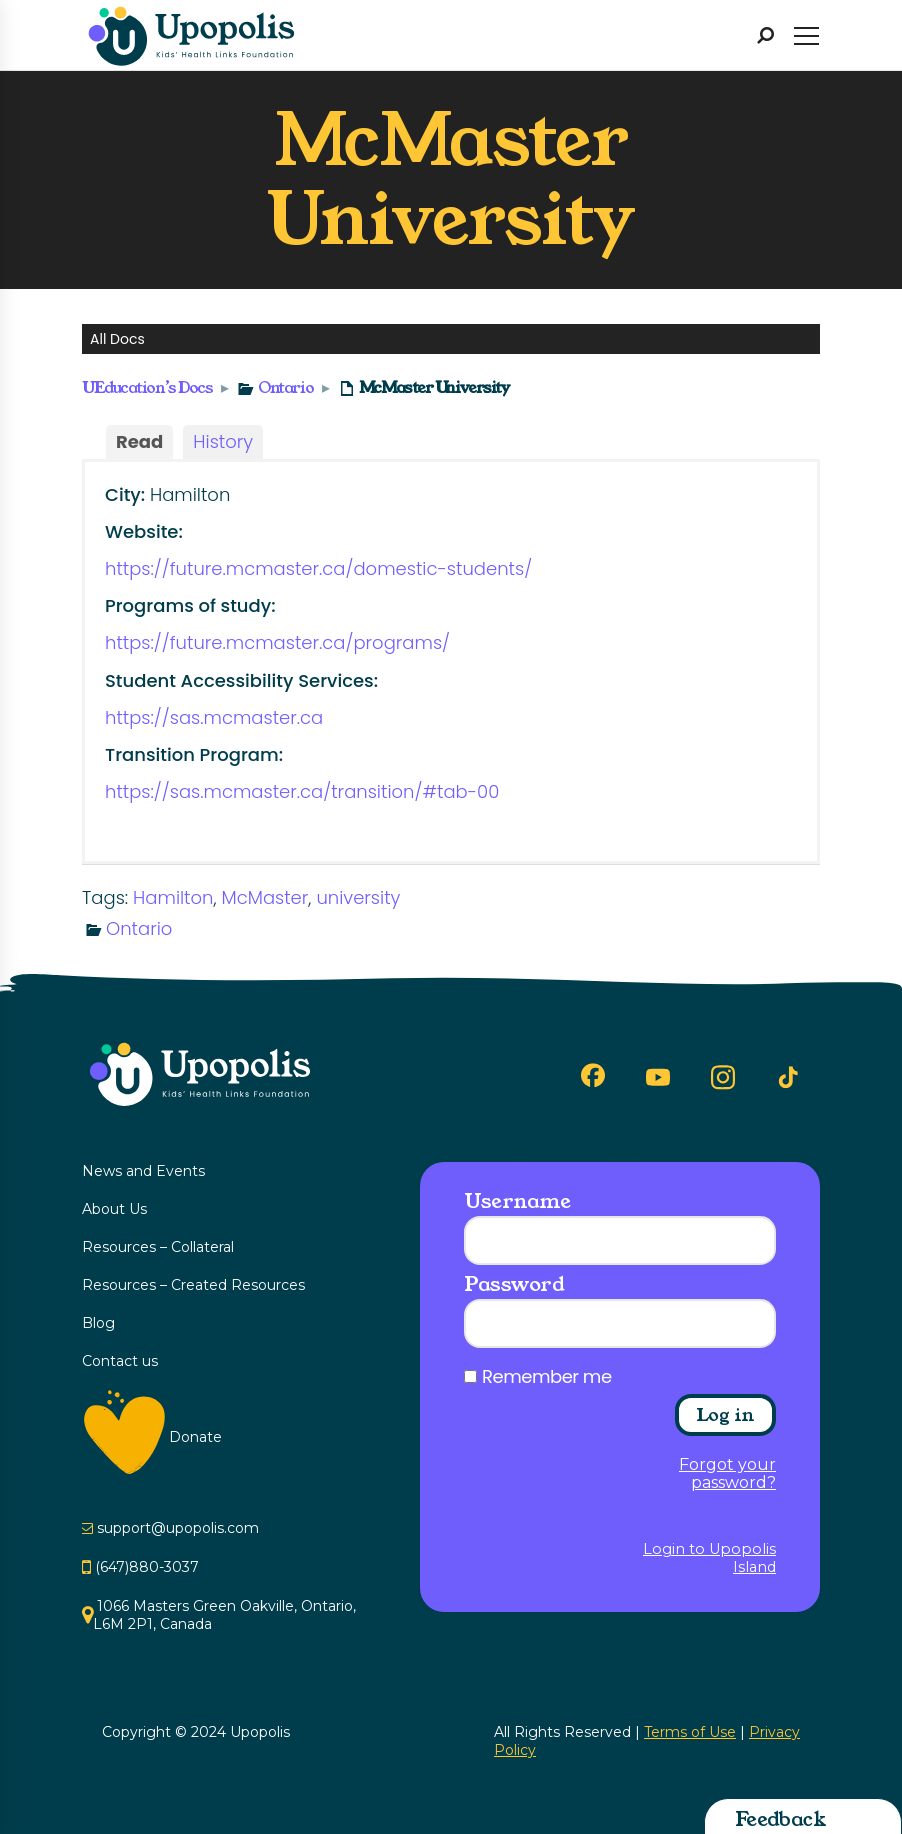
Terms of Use (690, 1732)
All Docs (117, 339)
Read (139, 441)
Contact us (120, 1361)
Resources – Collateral (158, 1247)
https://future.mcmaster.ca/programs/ (277, 642)
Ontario (285, 387)
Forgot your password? (727, 1474)
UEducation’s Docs (147, 387)
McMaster (265, 897)
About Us (114, 1209)
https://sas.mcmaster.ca (214, 717)
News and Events (143, 1171)
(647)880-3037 (147, 1567)
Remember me (547, 1377)
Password (514, 1284)
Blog (98, 1323)
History (223, 441)
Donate (195, 1437)
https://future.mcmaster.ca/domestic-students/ (318, 568)
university (358, 897)
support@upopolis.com (178, 1528)
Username (517, 1201)
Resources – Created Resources (193, 1285)
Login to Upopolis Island (709, 1558)
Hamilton (173, 897)
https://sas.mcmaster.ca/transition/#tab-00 (302, 791)
